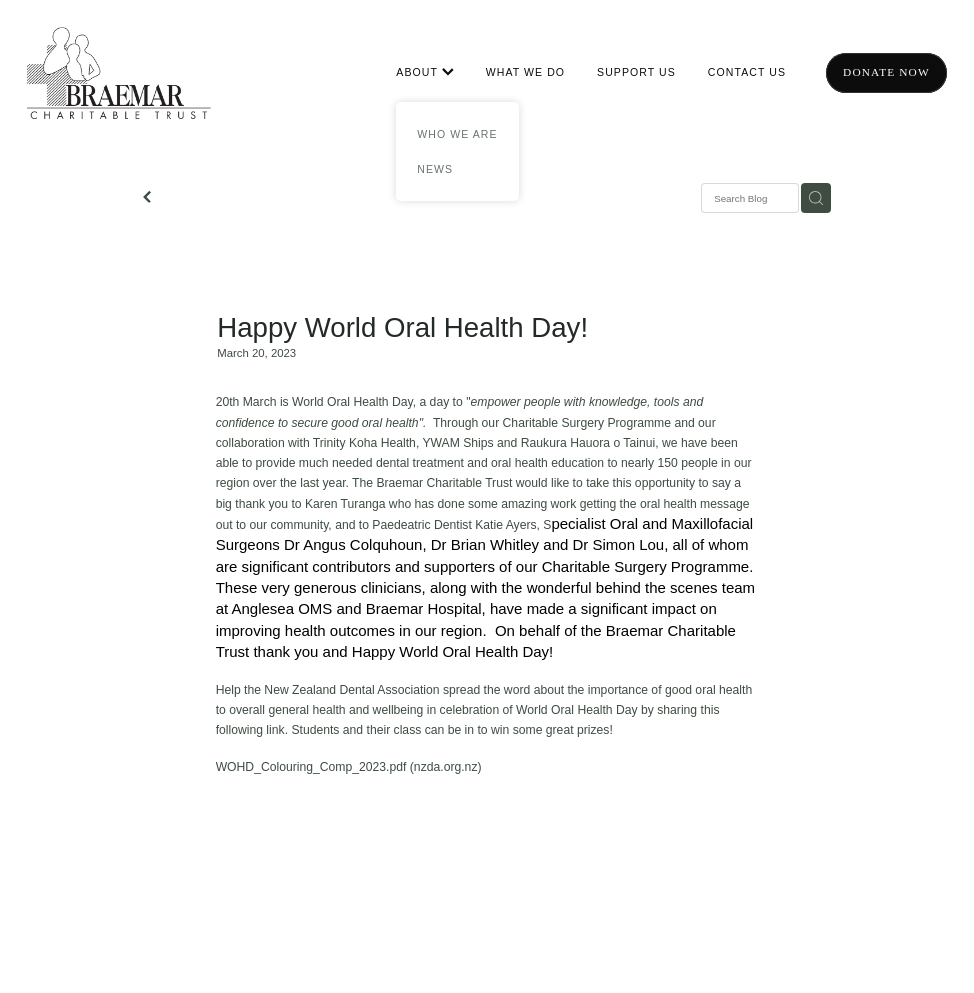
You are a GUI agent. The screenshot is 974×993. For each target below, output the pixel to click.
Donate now (886, 72)
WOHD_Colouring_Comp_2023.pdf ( (315, 767)
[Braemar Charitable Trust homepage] (119, 73)
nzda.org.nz (446, 767)
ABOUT (424, 72)
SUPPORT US (636, 72)
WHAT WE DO (525, 72)
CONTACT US (747, 72)
